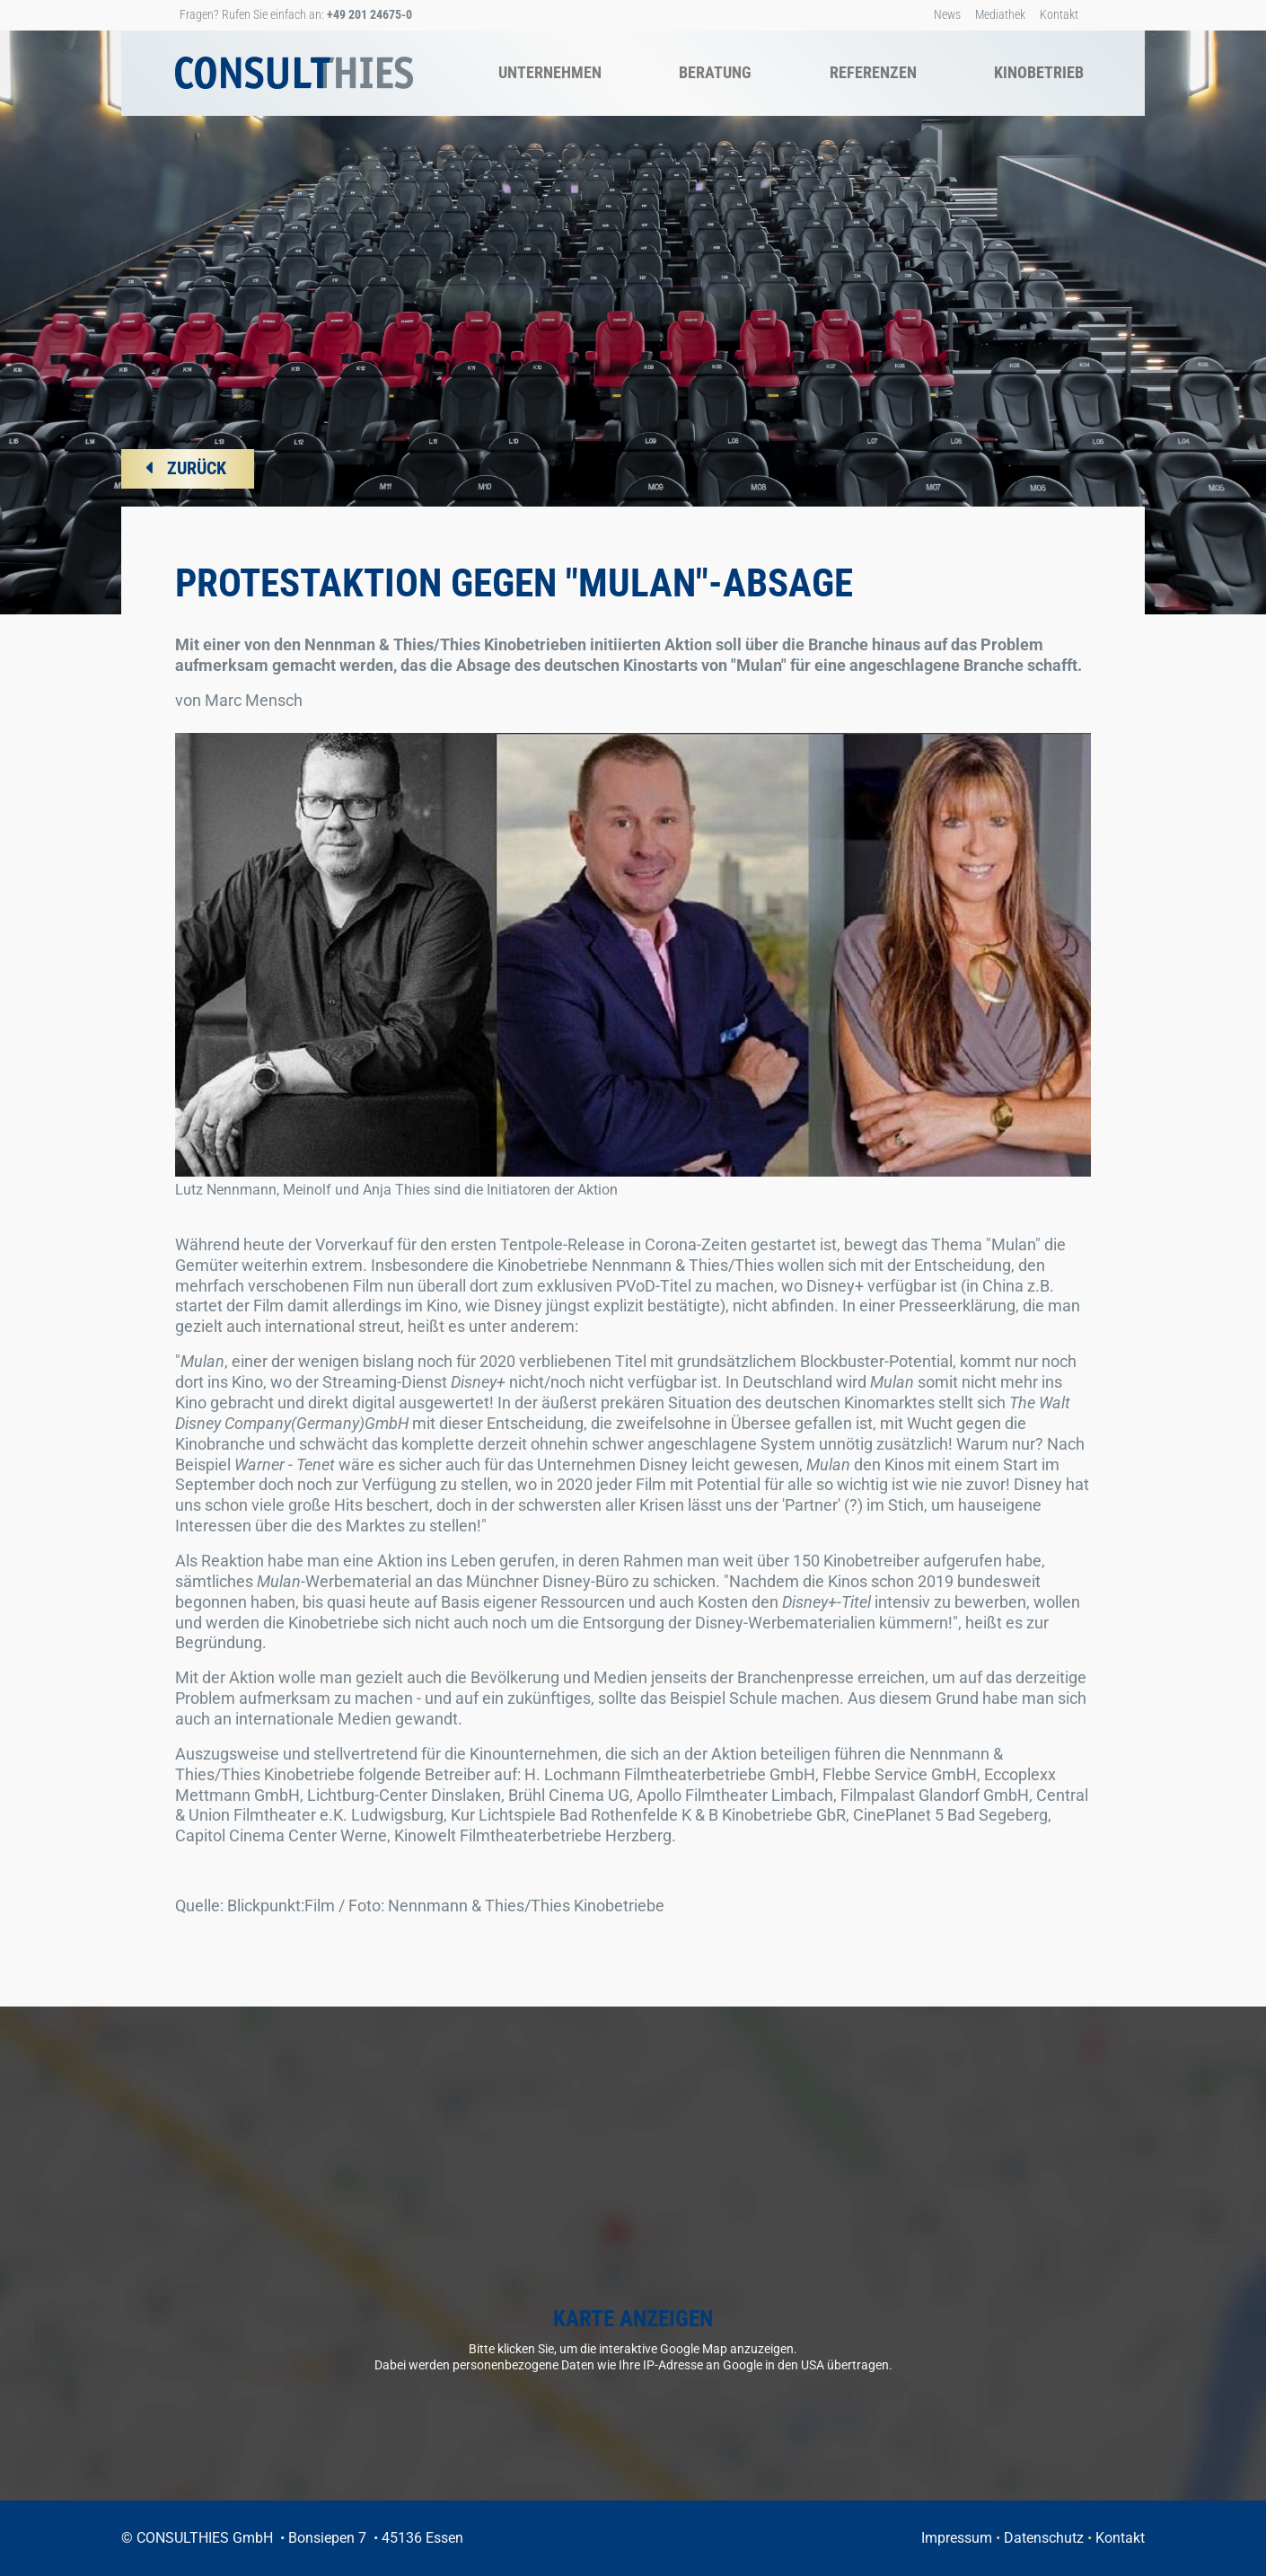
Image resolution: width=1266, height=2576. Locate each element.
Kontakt (1059, 14)
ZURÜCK (196, 468)
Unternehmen (550, 72)
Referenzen (873, 72)
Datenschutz (1044, 2537)
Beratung (715, 72)
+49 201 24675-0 (369, 14)
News (947, 14)
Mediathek (1000, 14)
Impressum (956, 2537)
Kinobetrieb (1039, 72)
